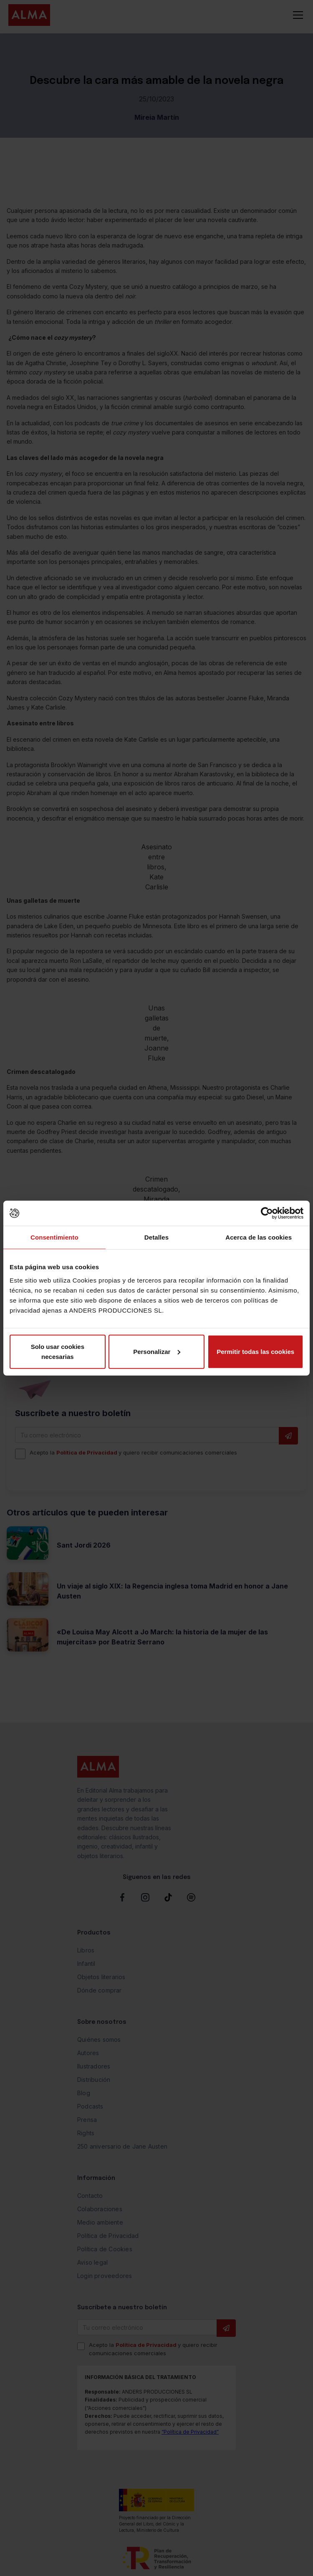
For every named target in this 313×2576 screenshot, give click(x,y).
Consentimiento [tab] (54, 1237)
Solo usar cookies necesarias (57, 1351)
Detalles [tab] (156, 1237)
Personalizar (156, 1351)
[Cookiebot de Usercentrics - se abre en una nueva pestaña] (266, 1213)
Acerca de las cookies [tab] (258, 1237)
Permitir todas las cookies (255, 1351)
